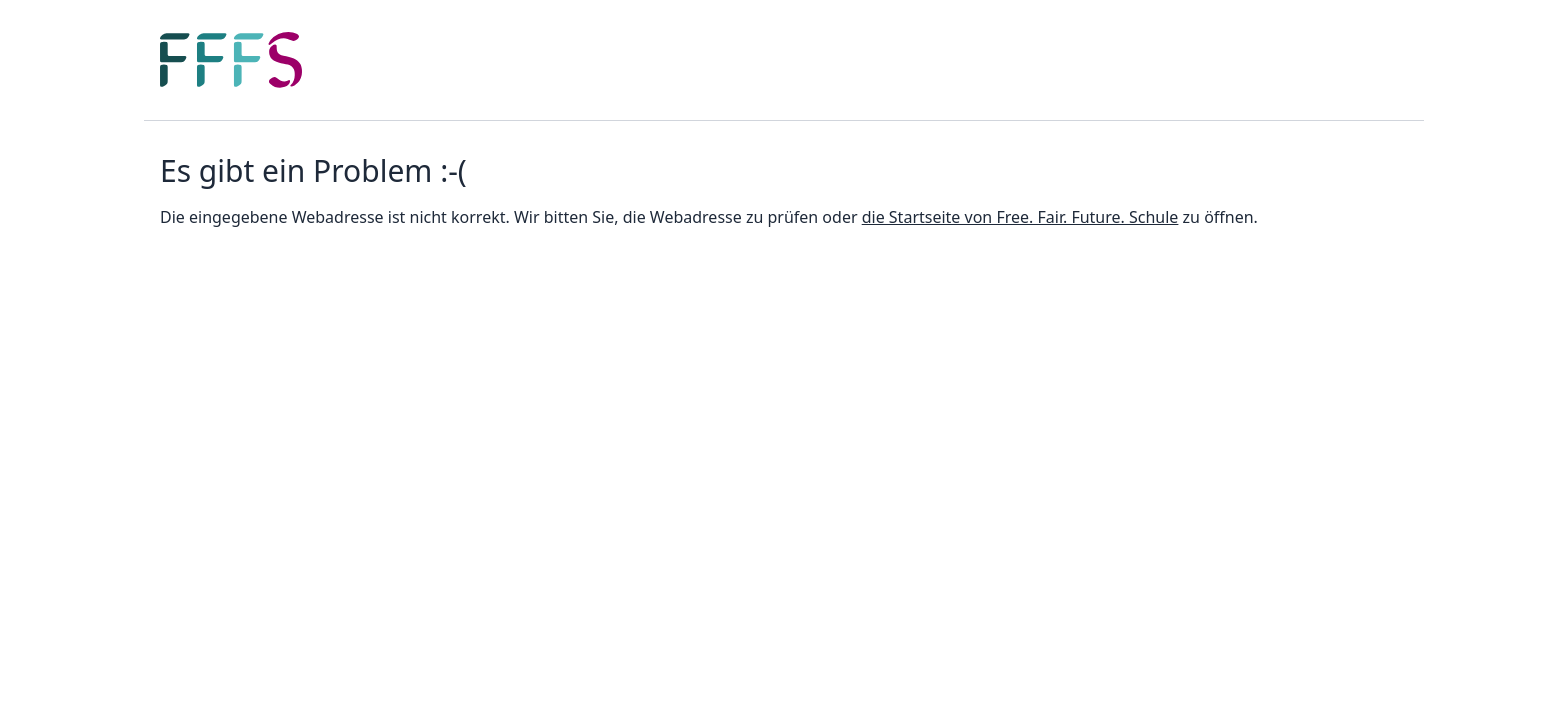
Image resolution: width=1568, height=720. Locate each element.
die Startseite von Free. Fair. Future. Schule (1020, 217)
